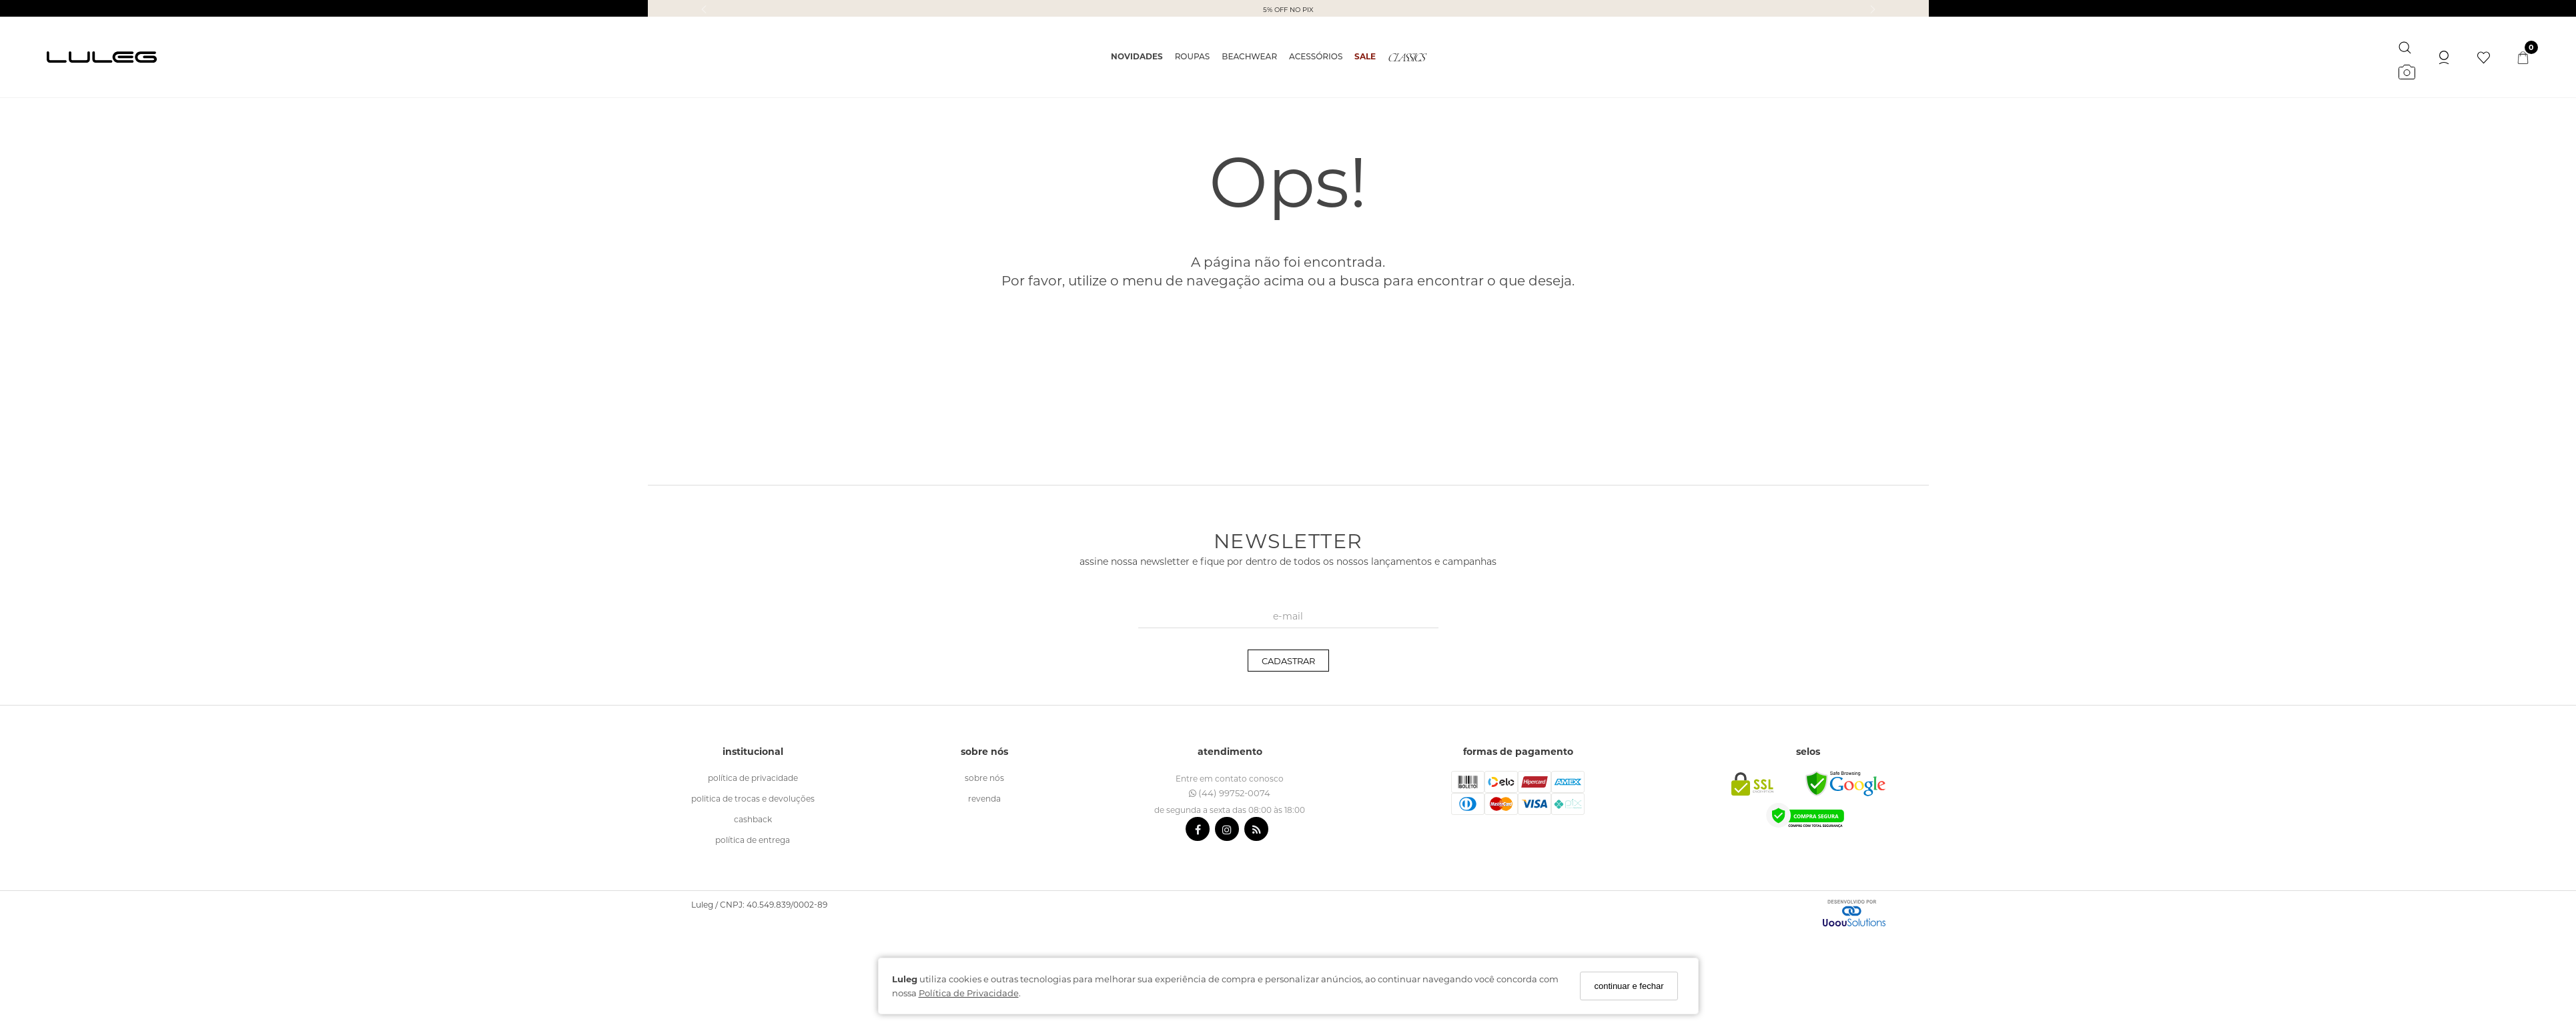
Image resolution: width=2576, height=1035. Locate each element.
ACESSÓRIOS (1315, 56)
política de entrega (752, 839)
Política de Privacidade (969, 992)
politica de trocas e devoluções (753, 798)
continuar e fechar (1628, 986)
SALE (1365, 56)
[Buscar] (2405, 44)
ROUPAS (1192, 56)
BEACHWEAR (1249, 56)
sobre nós (984, 777)
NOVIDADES (1137, 56)
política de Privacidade (753, 777)
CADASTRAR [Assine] (1288, 660)
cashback (753, 819)
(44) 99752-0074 (1229, 792)
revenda (984, 798)
